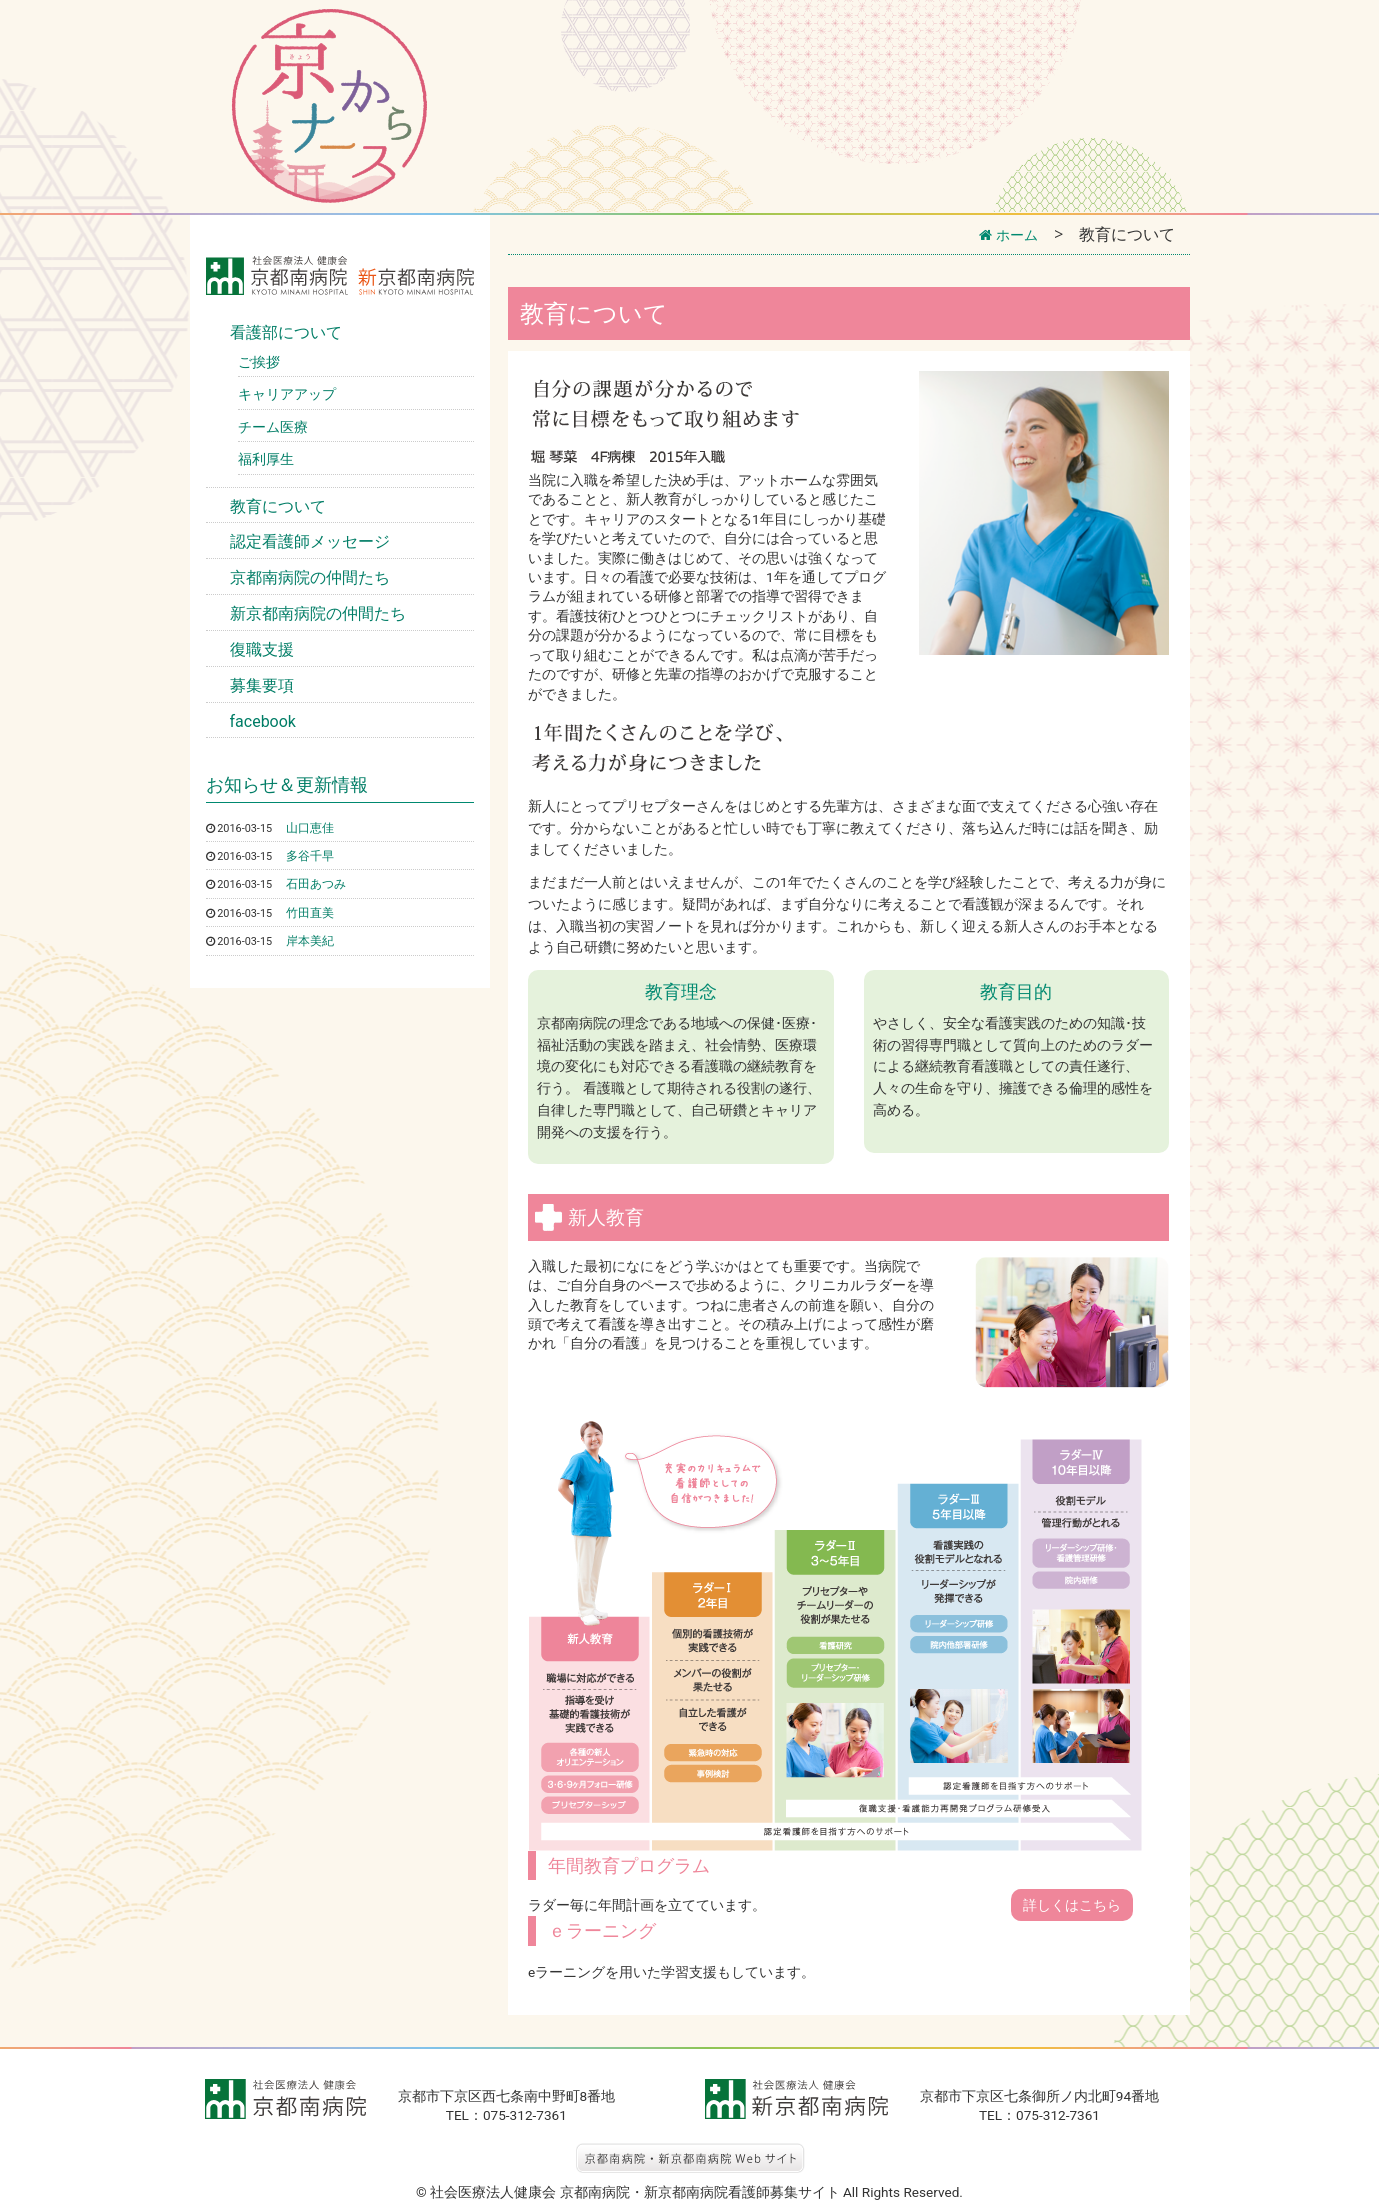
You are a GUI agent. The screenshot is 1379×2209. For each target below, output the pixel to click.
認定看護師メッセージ (310, 541)
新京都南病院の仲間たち (318, 613)
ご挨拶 (259, 362)
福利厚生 (266, 459)
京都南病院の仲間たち (310, 577)
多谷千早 (314, 855)
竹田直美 (314, 912)
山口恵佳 (314, 827)
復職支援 (262, 649)
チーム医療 (273, 427)
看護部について (286, 332)
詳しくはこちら (1072, 1905)
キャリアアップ (287, 394)
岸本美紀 (314, 940)
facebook (263, 721)
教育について (278, 506)
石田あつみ (321, 883)
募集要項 (262, 685)
